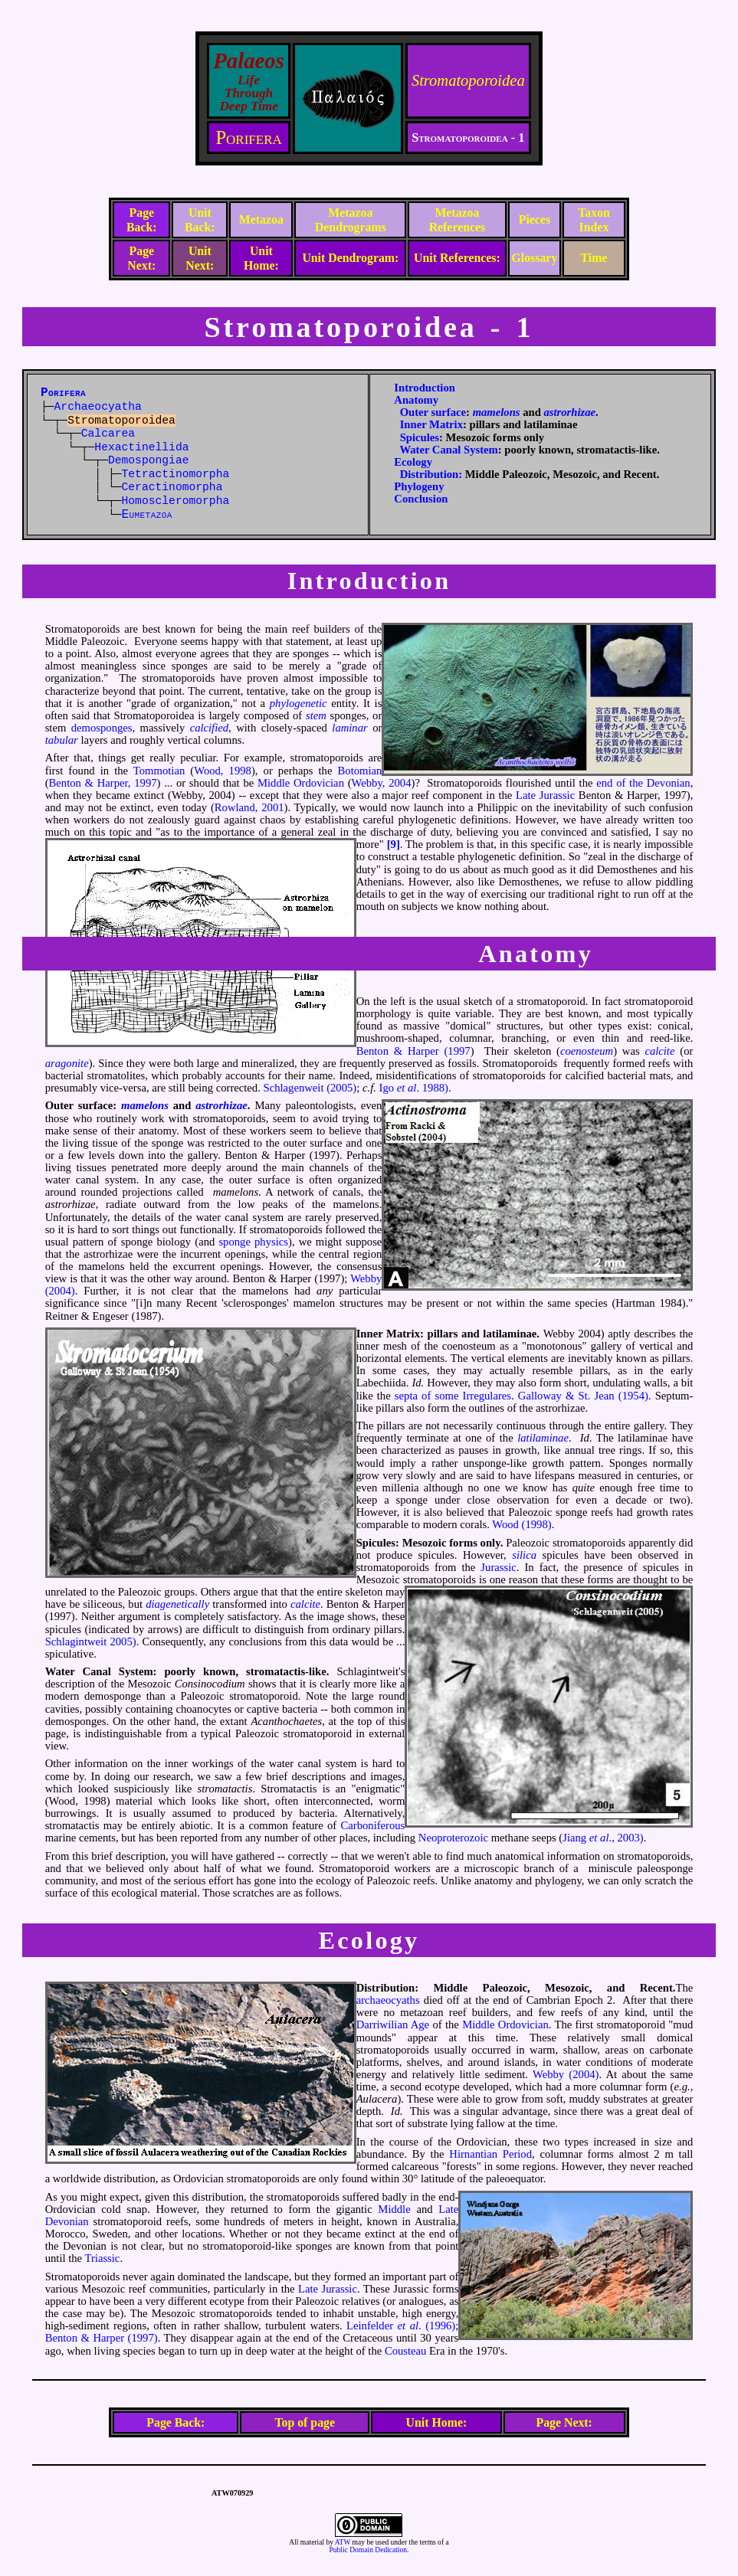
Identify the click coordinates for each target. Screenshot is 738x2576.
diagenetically (177, 1604)
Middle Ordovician (300, 783)
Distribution (385, 1988)
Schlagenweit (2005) (310, 1088)
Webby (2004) (566, 2074)
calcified (209, 728)
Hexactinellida (141, 447)
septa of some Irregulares (453, 1395)
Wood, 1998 (222, 770)
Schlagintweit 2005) (90, 1641)
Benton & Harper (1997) (101, 2338)
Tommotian (159, 770)
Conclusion (421, 499)
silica (524, 1555)
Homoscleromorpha (176, 501)
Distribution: (431, 474)
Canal (96, 1671)
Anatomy (416, 400)
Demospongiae (148, 460)
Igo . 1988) (413, 1088)
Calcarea (108, 433)
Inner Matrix (431, 424)
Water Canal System (448, 450)
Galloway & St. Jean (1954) (583, 1395)
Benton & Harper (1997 (413, 1051)
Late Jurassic (545, 795)
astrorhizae (569, 412)
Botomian (360, 770)
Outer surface (433, 412)
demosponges (102, 728)
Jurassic (498, 1567)
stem (316, 715)
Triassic (102, 2258)
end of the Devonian (643, 783)
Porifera (248, 137)
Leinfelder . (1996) (400, 2325)
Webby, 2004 (382, 783)
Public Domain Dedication (368, 2550)
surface (95, 1105)
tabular (61, 740)
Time (594, 257)
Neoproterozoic (453, 1837)
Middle (394, 2209)
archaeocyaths (388, 2000)
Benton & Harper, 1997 (103, 783)
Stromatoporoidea (468, 80)
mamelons (496, 412)
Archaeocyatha (98, 407)
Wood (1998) (521, 1524)
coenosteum (586, 1051)
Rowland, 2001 (249, 807)
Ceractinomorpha (172, 487)
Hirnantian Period (490, 2154)
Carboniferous (372, 1825)
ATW (342, 2542)
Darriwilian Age (392, 2024)
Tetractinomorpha (176, 474)
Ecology (413, 462)
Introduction (424, 387)
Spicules (419, 437)
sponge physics (253, 1242)
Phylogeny (419, 486)
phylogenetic (298, 703)
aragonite (67, 1063)
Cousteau (406, 2351)
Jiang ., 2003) (603, 1837)
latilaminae (543, 1438)
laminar (349, 728)
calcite (659, 1051)
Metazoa (261, 219)
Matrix (403, 1333)
